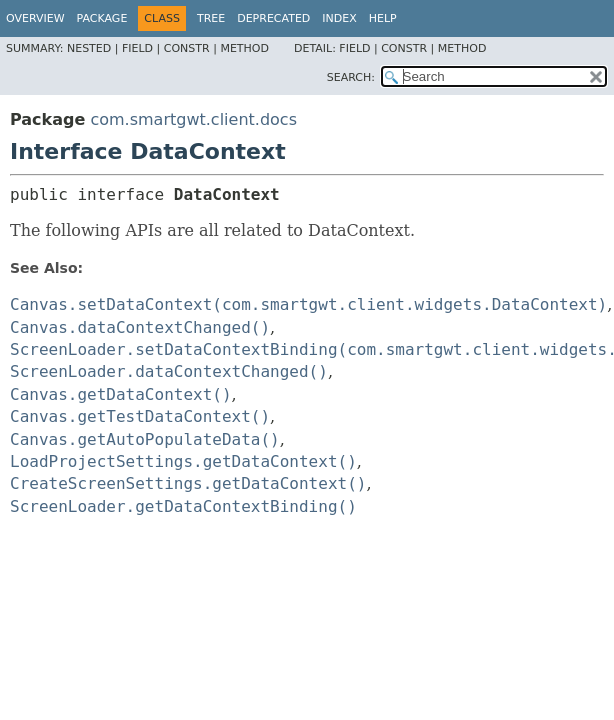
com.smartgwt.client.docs (193, 119)
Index (339, 18)
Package (102, 18)
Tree (211, 18)
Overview (35, 18)
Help (383, 18)
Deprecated (273, 18)
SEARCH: (351, 77)
